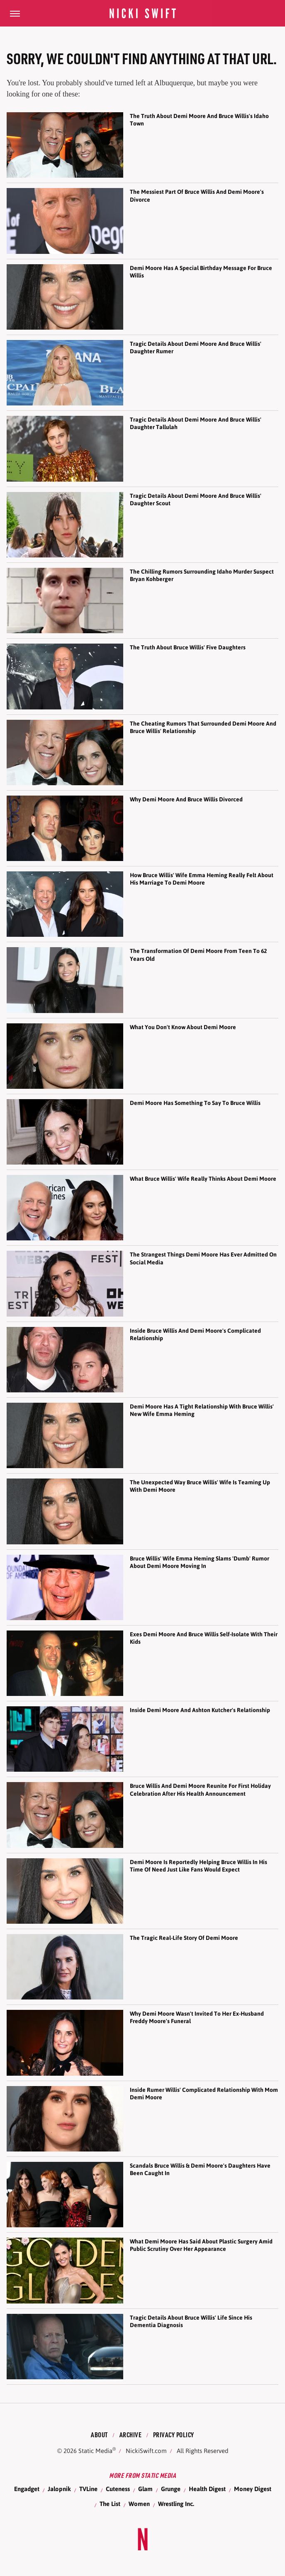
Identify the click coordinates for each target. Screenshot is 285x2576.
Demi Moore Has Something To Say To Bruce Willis (195, 1103)
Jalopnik (59, 2488)
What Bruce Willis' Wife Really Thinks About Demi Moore (203, 1178)
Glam (145, 2488)
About (99, 2434)
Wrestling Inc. (176, 2503)
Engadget (26, 2488)
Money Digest (252, 2488)
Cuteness (118, 2488)
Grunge (170, 2488)
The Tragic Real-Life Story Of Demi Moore (184, 1937)
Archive (130, 2434)
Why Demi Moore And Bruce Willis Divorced (186, 799)
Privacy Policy (173, 2434)
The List (110, 2503)
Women (139, 2503)
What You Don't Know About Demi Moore (183, 1027)
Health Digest (207, 2488)
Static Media (95, 2450)
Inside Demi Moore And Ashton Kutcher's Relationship (200, 1710)
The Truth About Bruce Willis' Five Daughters (188, 647)
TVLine (88, 2488)
